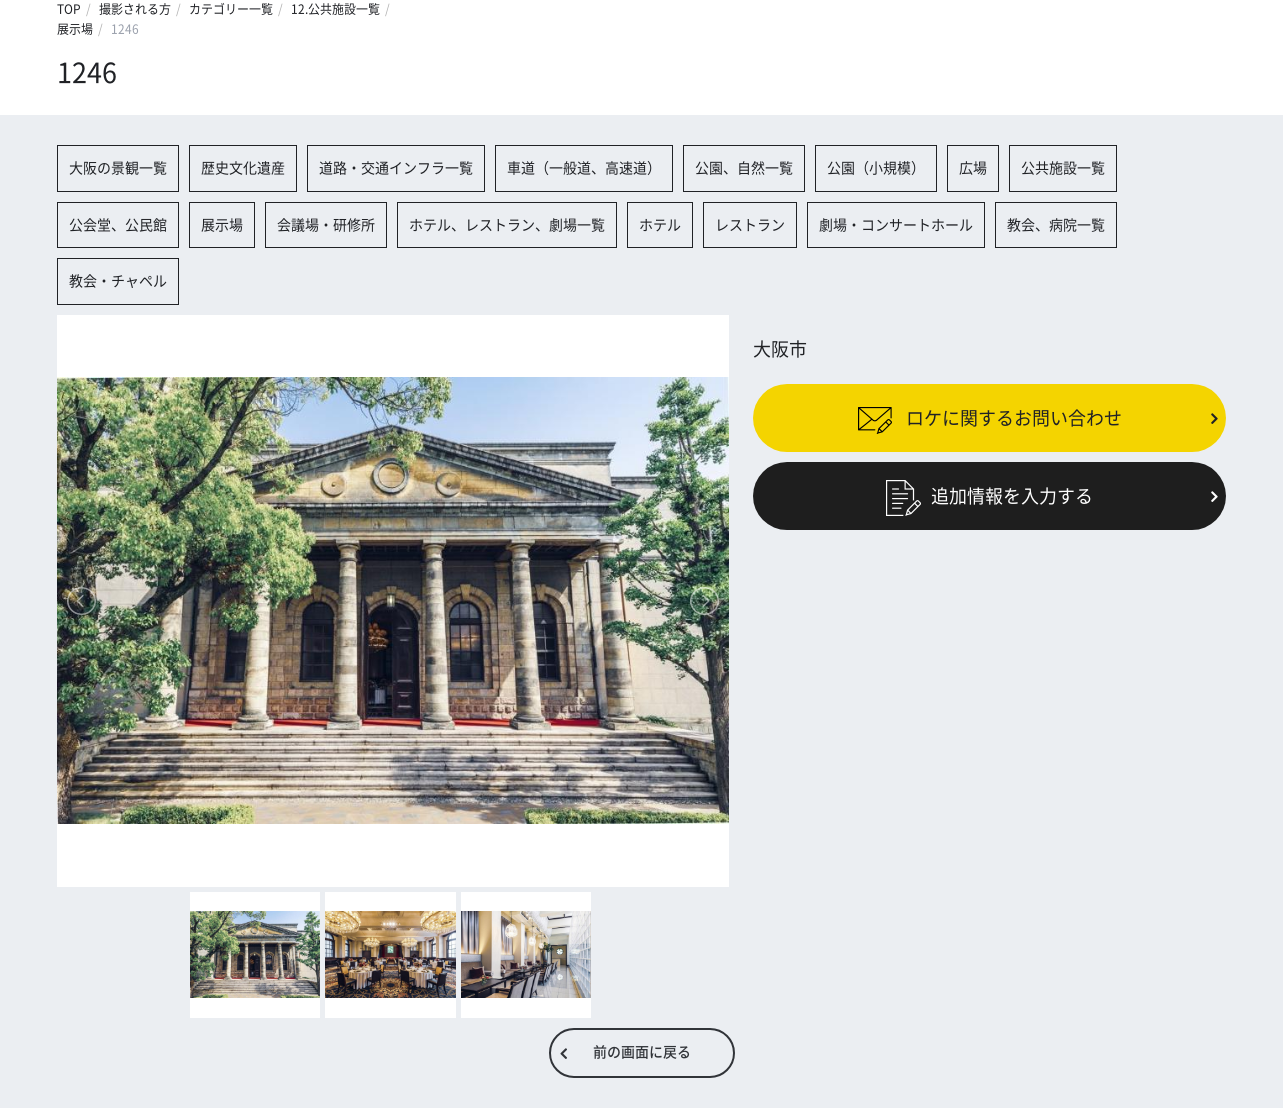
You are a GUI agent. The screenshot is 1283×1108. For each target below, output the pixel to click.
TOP (69, 9)
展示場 (75, 29)
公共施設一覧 (1063, 168)
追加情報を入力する (989, 496)
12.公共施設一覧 (335, 9)
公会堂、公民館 (118, 225)
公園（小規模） (876, 168)
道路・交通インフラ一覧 (396, 168)
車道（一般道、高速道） (584, 168)
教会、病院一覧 (1056, 225)
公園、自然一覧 (744, 168)
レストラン (750, 225)
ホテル (660, 225)
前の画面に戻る (642, 1052)
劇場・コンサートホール (896, 225)
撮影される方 (135, 9)
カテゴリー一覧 (231, 9)
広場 (973, 168)
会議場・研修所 (326, 225)
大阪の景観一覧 (118, 168)
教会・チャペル (118, 281)
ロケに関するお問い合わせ (989, 418)
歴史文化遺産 (243, 168)
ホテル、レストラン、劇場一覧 (507, 225)
